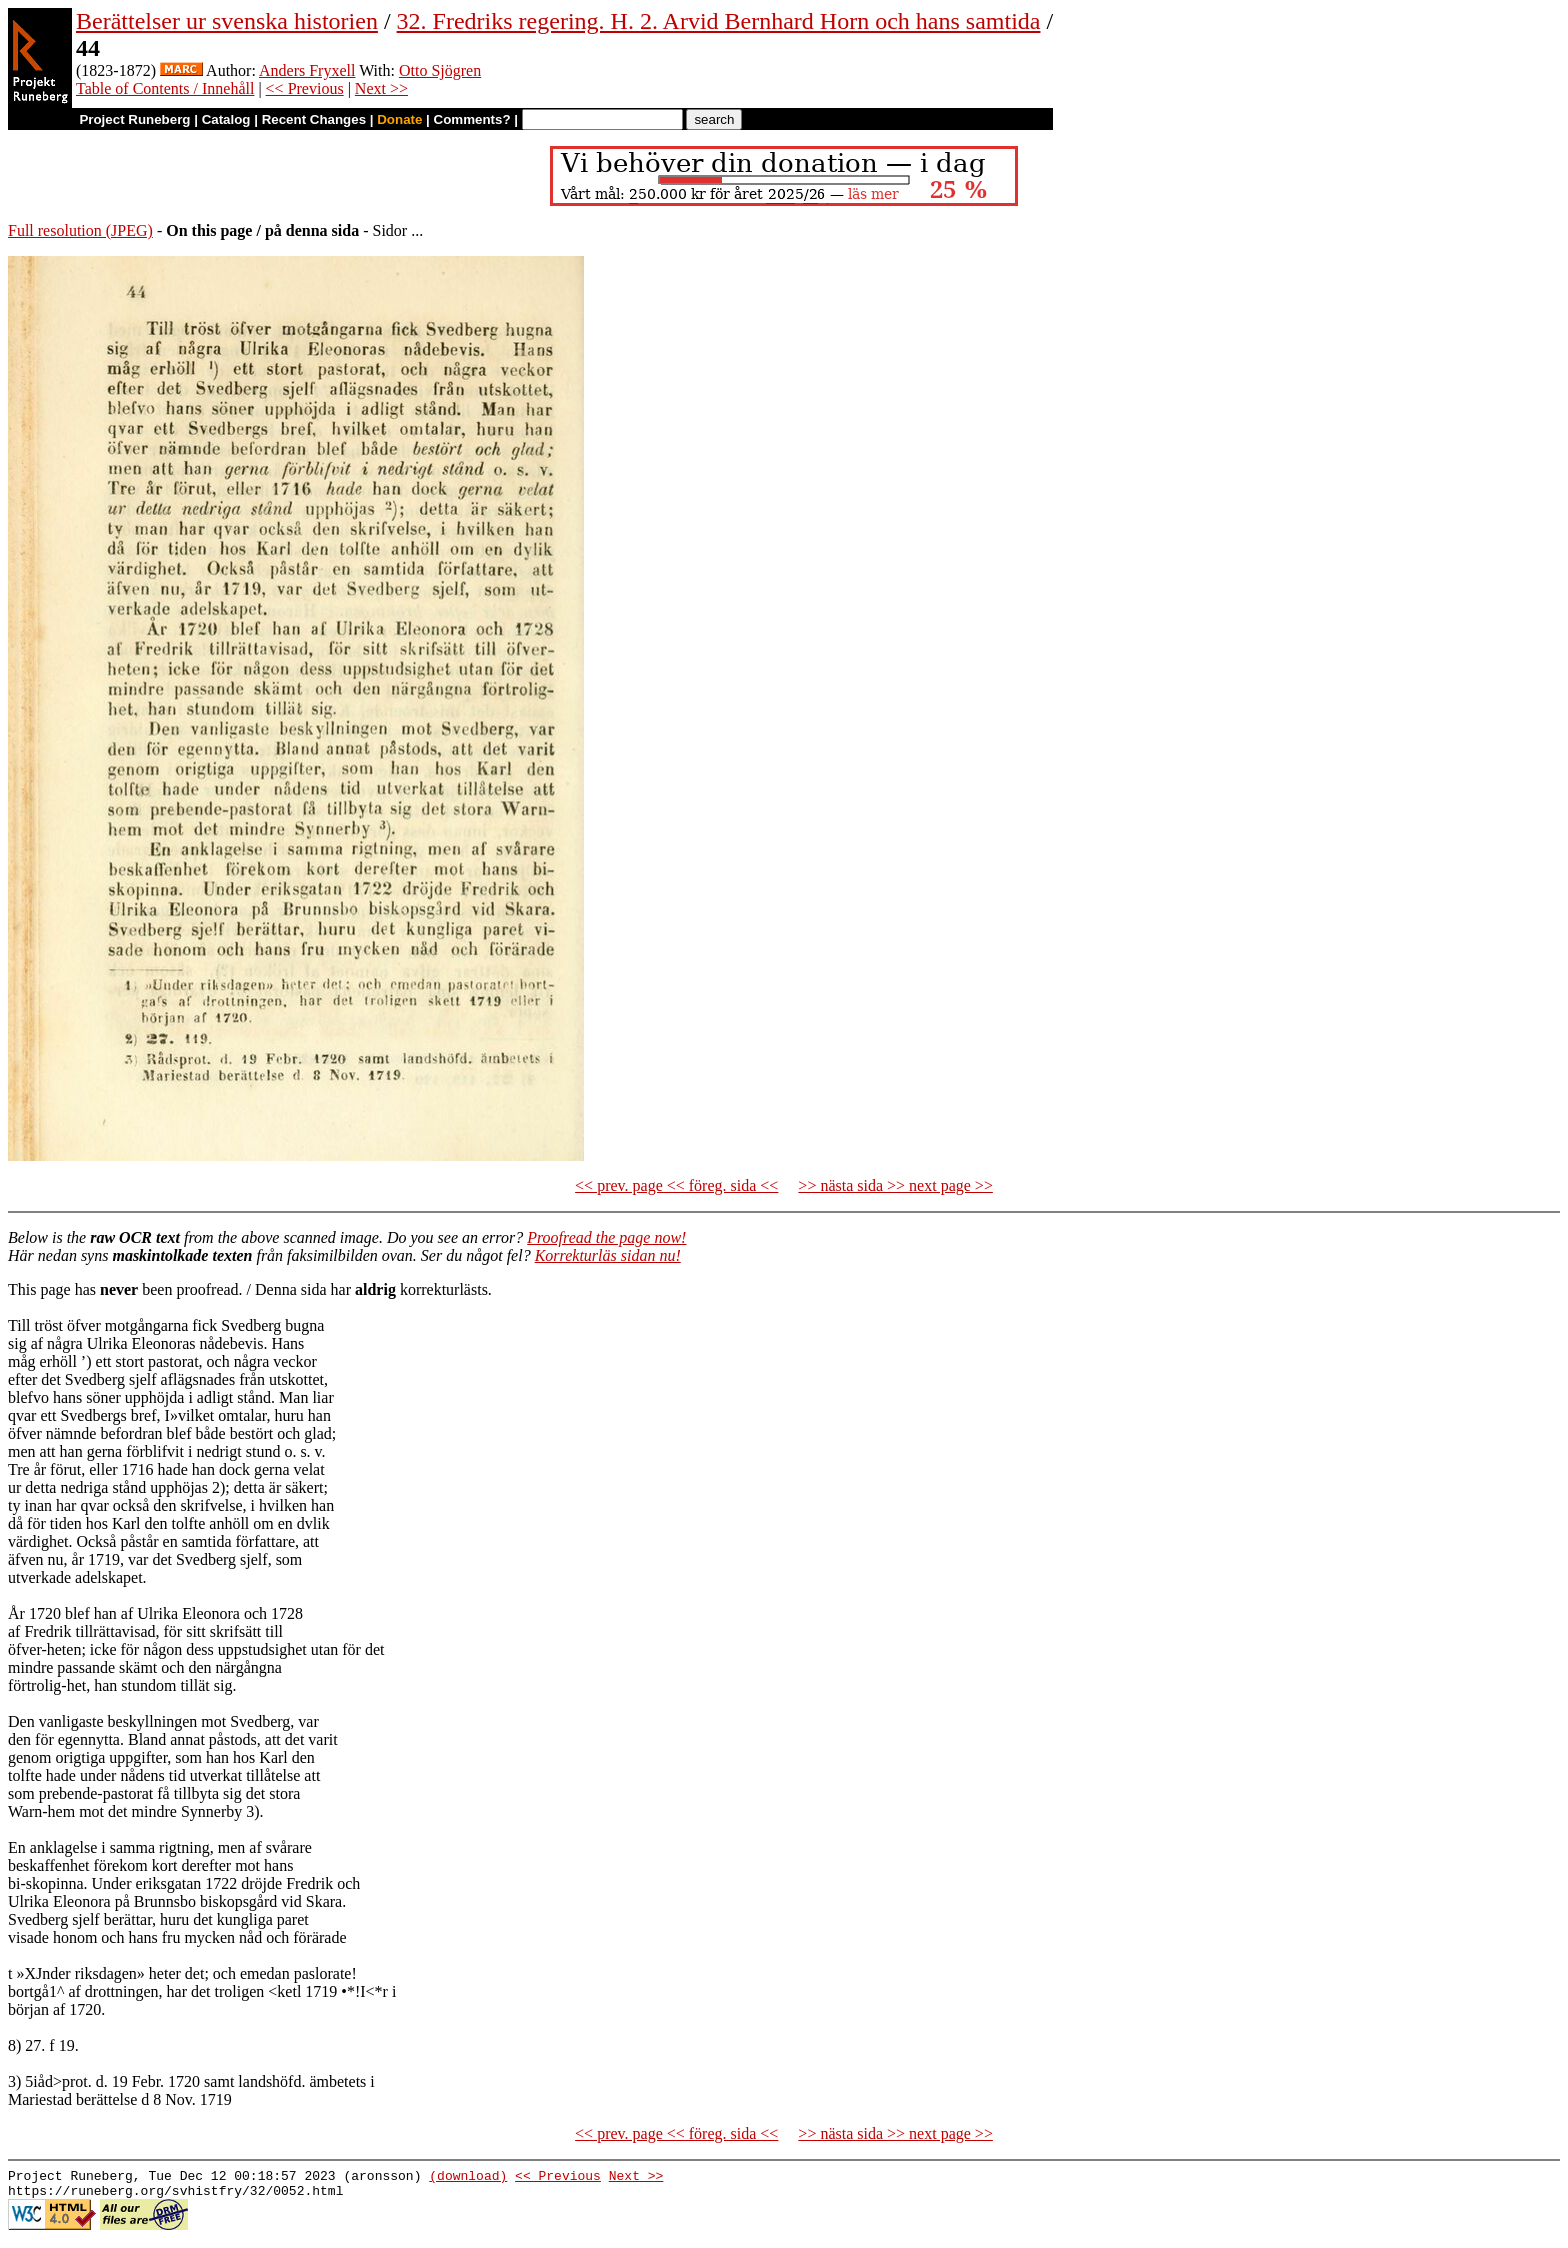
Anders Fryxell (307, 70)
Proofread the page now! (606, 1237)
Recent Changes (314, 119)
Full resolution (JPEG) (80, 230)
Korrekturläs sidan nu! (608, 1255)
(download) (468, 2178)
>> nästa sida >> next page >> (895, 1185)
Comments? (472, 119)
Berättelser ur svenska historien (227, 21)
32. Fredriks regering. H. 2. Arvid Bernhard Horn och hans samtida (719, 21)
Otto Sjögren (440, 70)
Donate (399, 119)
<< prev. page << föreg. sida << (676, 1185)
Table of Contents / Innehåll (165, 88)
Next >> (381, 88)
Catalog (226, 119)
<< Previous (305, 88)
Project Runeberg (134, 119)
